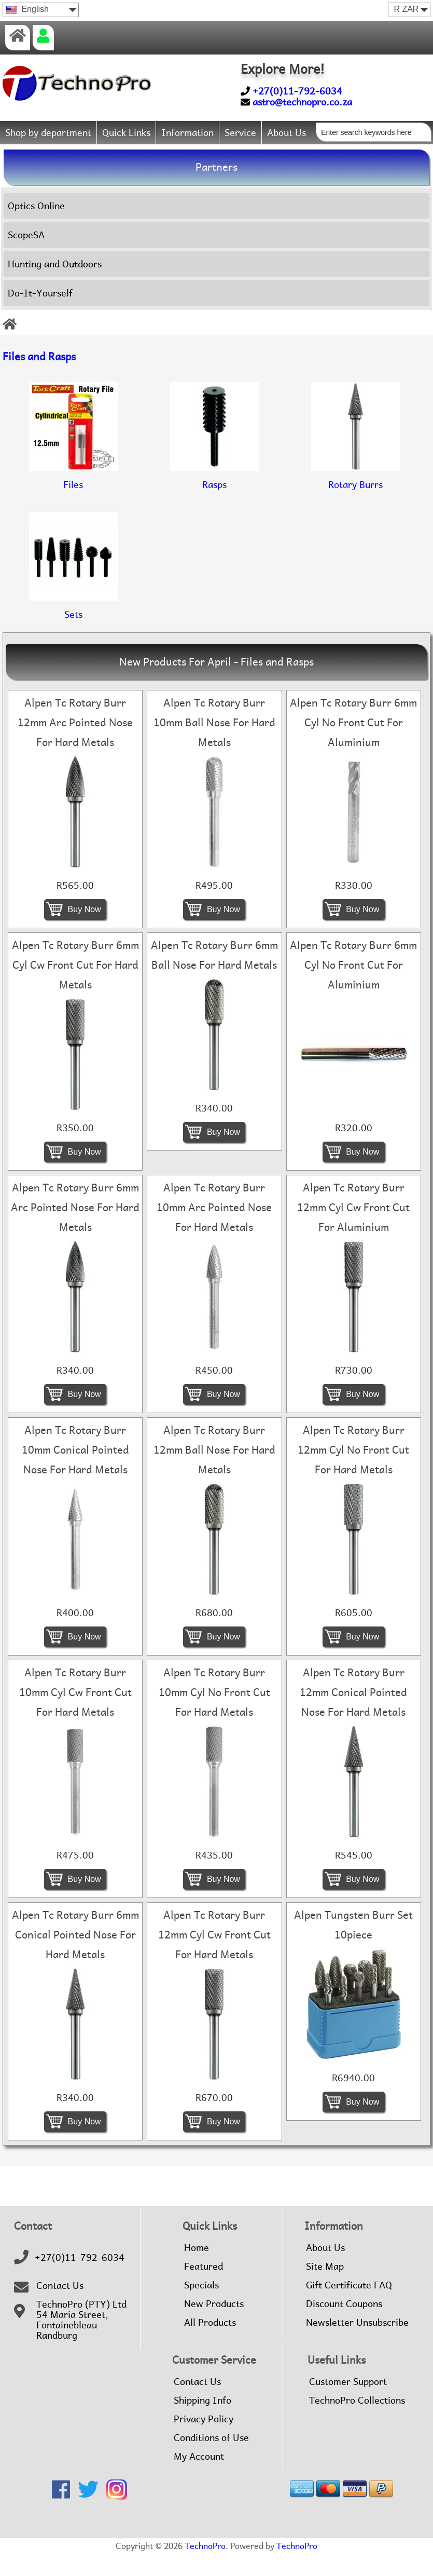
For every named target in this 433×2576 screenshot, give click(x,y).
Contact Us (59, 2308)
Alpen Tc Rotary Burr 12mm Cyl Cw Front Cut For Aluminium (353, 1230)
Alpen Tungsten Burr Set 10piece (353, 1948)
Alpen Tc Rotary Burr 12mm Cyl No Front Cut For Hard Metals (353, 1472)
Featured (203, 2289)
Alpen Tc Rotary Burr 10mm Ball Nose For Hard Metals (214, 745)
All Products (210, 2345)
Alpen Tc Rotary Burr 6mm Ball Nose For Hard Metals (214, 978)
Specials (201, 2308)
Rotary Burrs (355, 498)
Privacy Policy (203, 2442)
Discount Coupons (344, 2327)
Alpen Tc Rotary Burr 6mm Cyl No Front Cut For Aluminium (353, 745)
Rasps (214, 498)
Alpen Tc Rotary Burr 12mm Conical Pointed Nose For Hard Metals (353, 1715)
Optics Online (36, 228)
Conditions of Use (211, 2460)
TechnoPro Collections (357, 2423)
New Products (214, 2327)
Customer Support (348, 2404)
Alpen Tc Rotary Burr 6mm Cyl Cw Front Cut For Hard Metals (75, 988)
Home (196, 2270)
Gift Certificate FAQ (349, 2308)
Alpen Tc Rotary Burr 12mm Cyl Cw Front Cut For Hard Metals (214, 1957)
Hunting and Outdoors (55, 286)
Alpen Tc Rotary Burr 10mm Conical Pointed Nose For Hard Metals (75, 1472)
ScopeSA (26, 257)
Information (187, 132)
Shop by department (48, 132)
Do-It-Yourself (40, 315)
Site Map (325, 2289)
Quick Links (126, 132)
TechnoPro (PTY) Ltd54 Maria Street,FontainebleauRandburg (81, 2343)
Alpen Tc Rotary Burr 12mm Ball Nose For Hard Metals (214, 1472)
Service (240, 132)
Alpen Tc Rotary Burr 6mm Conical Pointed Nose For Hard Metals (75, 1957)
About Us (286, 132)
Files (73, 498)
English (27, 9)
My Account (199, 2479)
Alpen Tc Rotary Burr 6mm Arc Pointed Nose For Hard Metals (75, 1230)
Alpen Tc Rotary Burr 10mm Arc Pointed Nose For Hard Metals (214, 1230)
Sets (73, 628)
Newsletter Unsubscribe (357, 2345)
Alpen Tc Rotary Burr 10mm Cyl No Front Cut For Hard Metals (214, 1715)
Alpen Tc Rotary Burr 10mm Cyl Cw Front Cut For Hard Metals (75, 1715)
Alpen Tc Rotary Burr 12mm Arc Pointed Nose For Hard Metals (75, 745)
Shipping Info (202, 2423)
